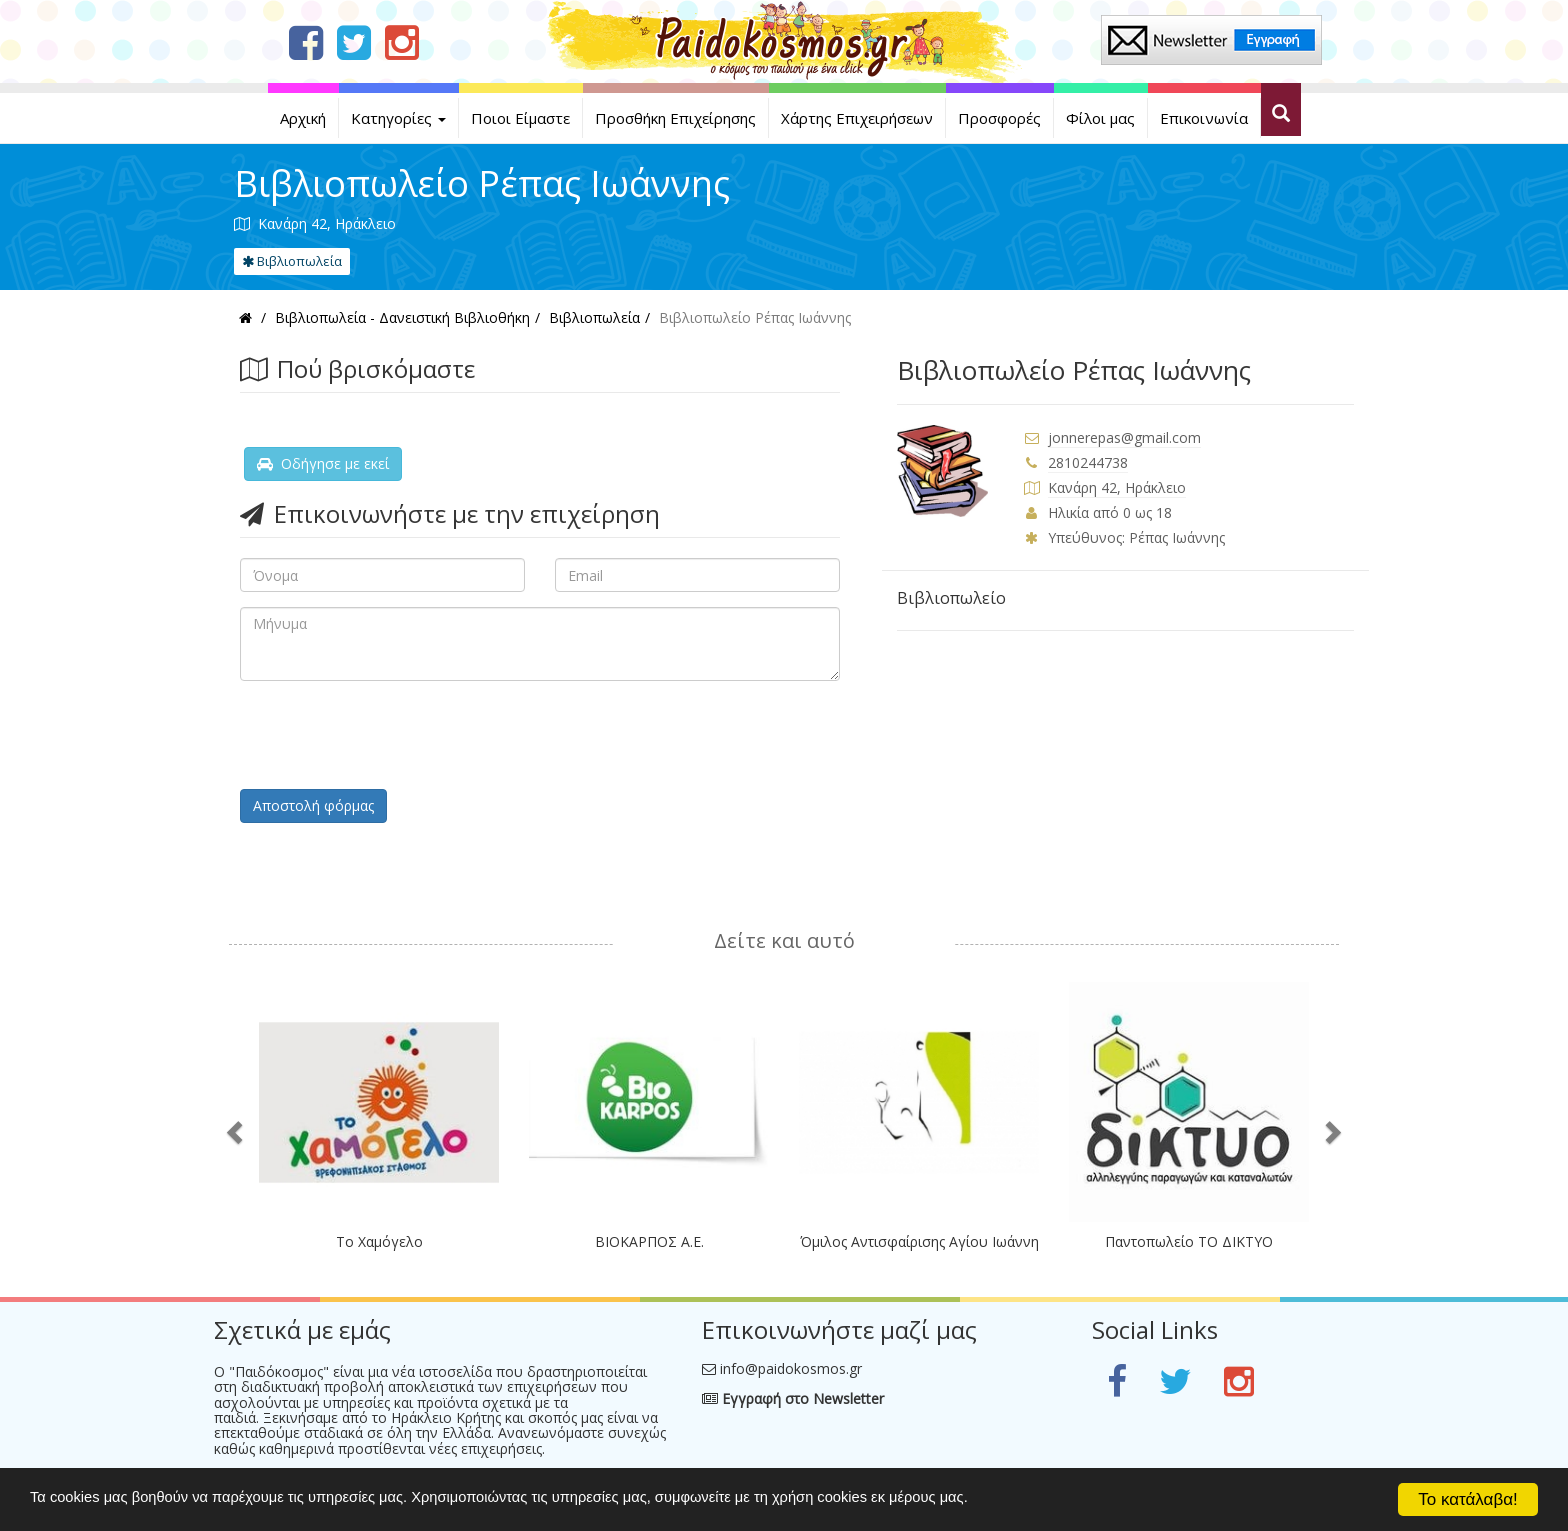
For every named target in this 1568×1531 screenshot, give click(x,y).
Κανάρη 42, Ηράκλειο (1117, 487)
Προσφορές (999, 118)
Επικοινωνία (1204, 118)
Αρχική (303, 118)
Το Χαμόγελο (379, 1241)
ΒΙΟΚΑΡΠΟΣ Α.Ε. (649, 1241)
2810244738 (1088, 462)
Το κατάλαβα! (1468, 1499)
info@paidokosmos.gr (791, 1368)
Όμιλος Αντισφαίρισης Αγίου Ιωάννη (919, 1241)
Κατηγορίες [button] (398, 118)
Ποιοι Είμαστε (520, 118)
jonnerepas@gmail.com (1124, 437)
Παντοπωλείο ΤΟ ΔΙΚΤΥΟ (1189, 1241)
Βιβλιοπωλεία (292, 261)
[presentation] (392, 735)
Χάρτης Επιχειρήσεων (857, 118)
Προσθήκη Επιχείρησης (675, 118)
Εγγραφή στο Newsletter (793, 1398)
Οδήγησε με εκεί (323, 463)
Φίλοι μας (1100, 118)
